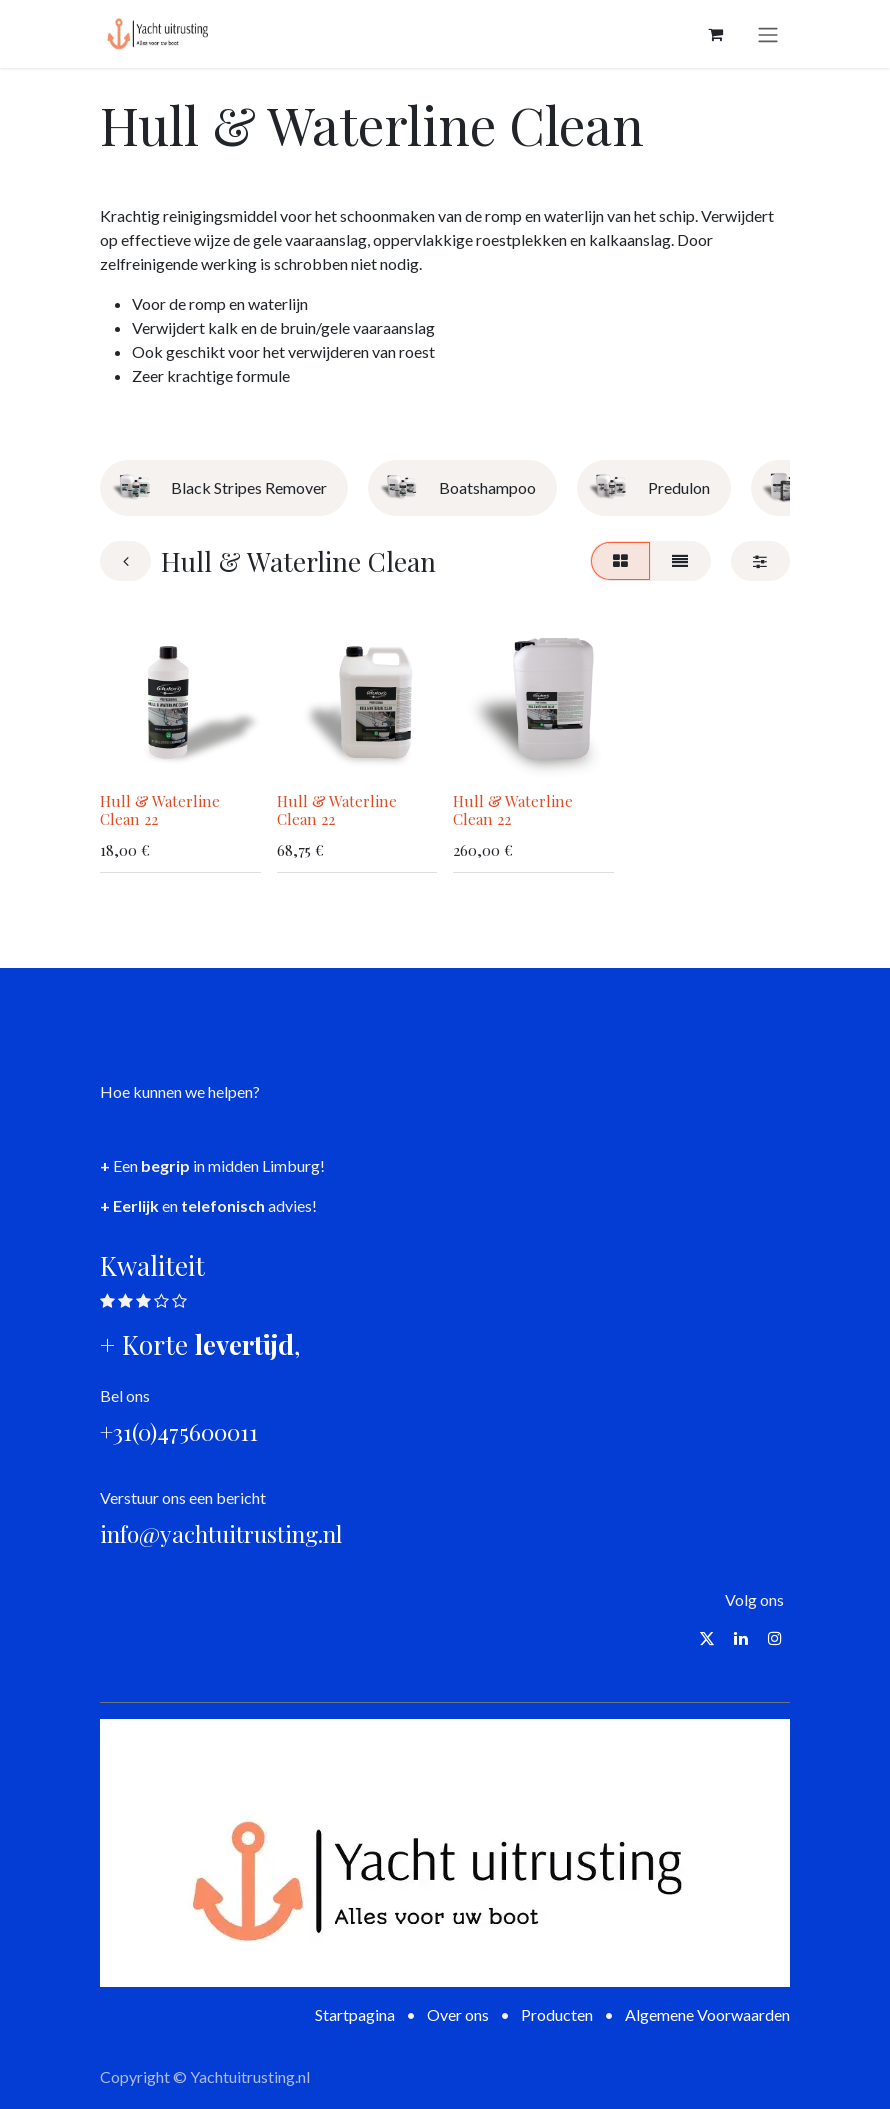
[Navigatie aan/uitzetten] (768, 34)
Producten (557, 2014)
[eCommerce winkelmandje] (715, 34)
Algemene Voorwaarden (707, 2014)
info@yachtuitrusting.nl (221, 1533)
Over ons (458, 2014)
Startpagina (355, 2014)
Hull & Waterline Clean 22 (160, 810)
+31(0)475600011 (179, 1431)
